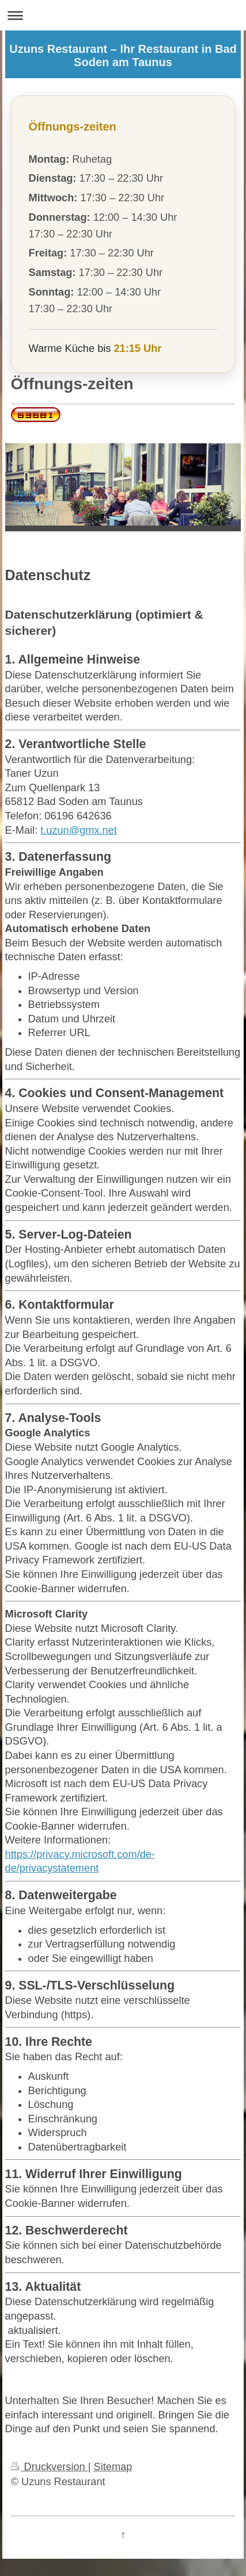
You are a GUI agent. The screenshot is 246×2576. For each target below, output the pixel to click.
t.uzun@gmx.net (78, 830)
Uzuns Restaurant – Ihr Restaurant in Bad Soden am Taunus (123, 55)
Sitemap (113, 2466)
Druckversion (49, 2466)
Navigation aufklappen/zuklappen (123, 15)
